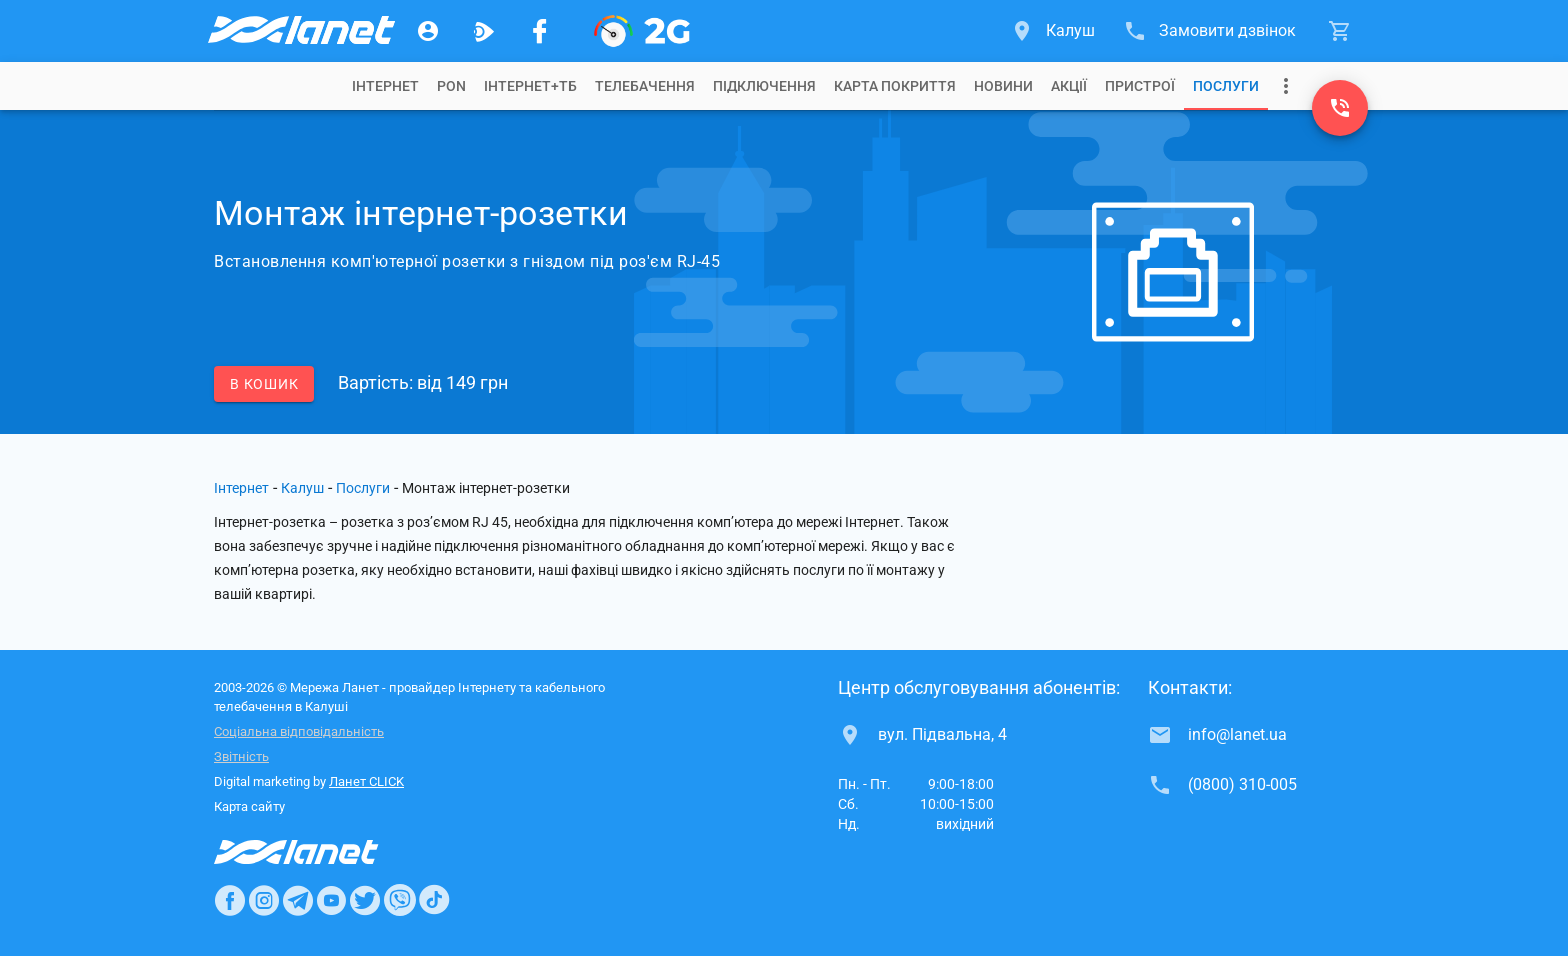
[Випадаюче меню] (1286, 86)
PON (451, 86)
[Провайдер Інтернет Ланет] (319, 852)
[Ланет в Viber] (400, 900)
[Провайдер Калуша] (300, 31)
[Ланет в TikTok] (434, 900)
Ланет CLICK (366, 781)
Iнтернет (385, 86)
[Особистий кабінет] (428, 31)
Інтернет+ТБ (530, 86)
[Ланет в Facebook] (230, 900)
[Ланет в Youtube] (331, 900)
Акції (1069, 86)
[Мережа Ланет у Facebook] (540, 31)
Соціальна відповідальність (299, 731)
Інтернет (241, 488)
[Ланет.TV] (484, 31)
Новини (1003, 86)
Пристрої (1140, 86)
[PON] (642, 31)
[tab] (385, 86)
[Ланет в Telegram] (298, 900)
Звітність (241, 756)
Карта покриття (895, 86)
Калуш (302, 488)
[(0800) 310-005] (1340, 108)
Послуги (1226, 86)
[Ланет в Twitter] (365, 900)
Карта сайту (249, 806)
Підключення (764, 86)
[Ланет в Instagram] (264, 900)
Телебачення (645, 86)
